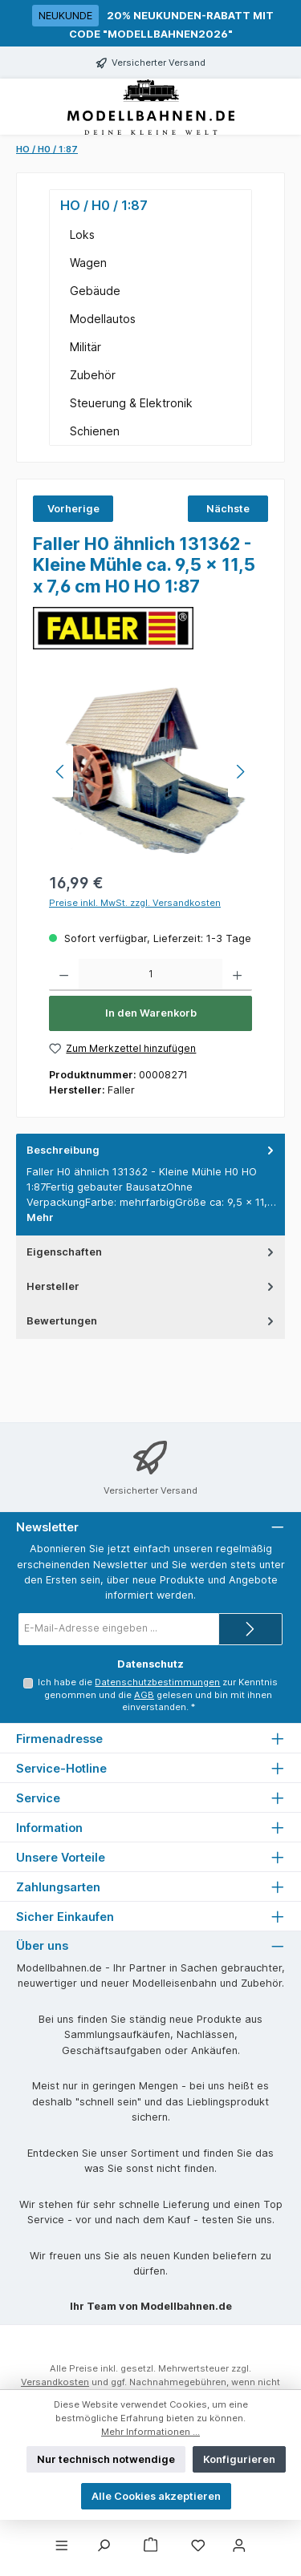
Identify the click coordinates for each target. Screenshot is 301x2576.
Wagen (88, 262)
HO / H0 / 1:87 (104, 205)
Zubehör (93, 375)
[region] (150, 771)
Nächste (228, 509)
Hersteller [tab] (151, 1286)
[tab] (150, 1184)
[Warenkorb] (151, 2546)
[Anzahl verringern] (64, 975)
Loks (82, 234)
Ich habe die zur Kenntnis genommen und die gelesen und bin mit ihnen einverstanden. (158, 1694)
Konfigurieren (239, 2459)
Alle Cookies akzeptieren (156, 2496)
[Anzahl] (150, 975)
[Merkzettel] (198, 2546)
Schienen (95, 431)
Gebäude (95, 290)
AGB (144, 1694)
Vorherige (73, 509)
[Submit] (250, 1629)
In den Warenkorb (151, 1013)
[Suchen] (103, 2546)
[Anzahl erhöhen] (237, 975)
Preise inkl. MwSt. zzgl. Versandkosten (135, 902)
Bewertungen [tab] (151, 1320)
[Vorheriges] (61, 772)
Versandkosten (55, 2382)
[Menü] (61, 2546)
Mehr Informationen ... (150, 2431)
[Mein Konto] (239, 2546)
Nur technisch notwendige (106, 2459)
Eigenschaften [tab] (151, 1252)
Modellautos (103, 319)
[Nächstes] (240, 772)
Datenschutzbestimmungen (157, 1682)
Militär (85, 347)
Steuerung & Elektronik (131, 403)
